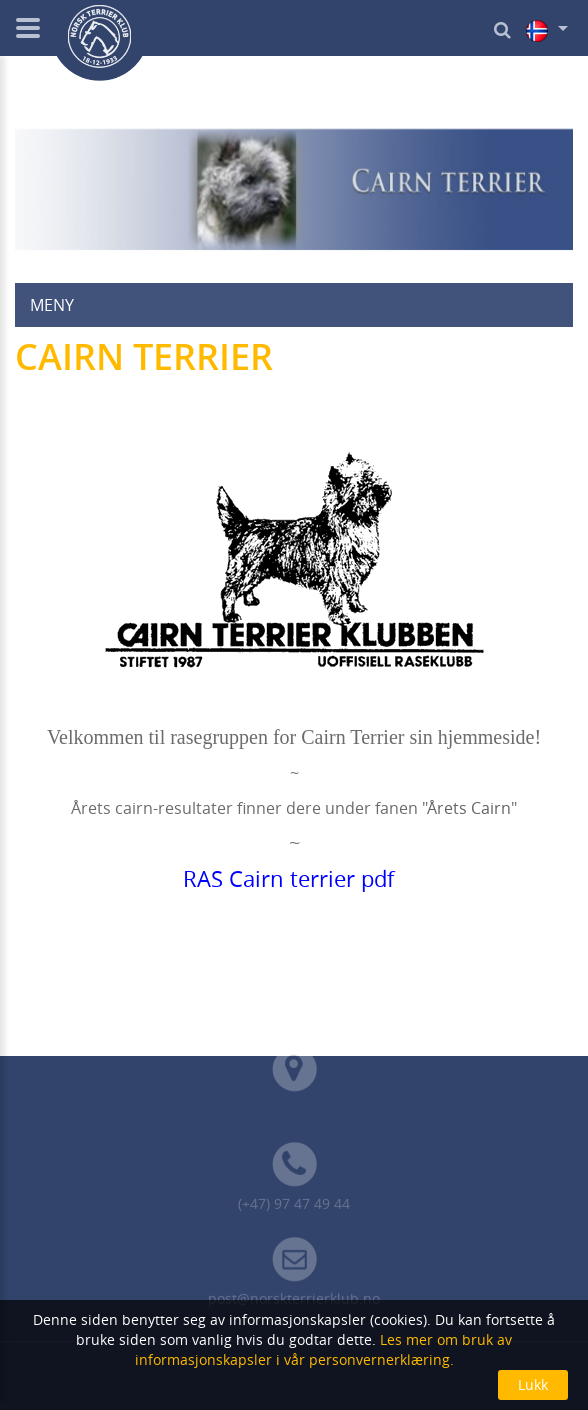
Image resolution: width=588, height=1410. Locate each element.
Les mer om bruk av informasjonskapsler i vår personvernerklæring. (324, 1349)
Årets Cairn (469, 808)
